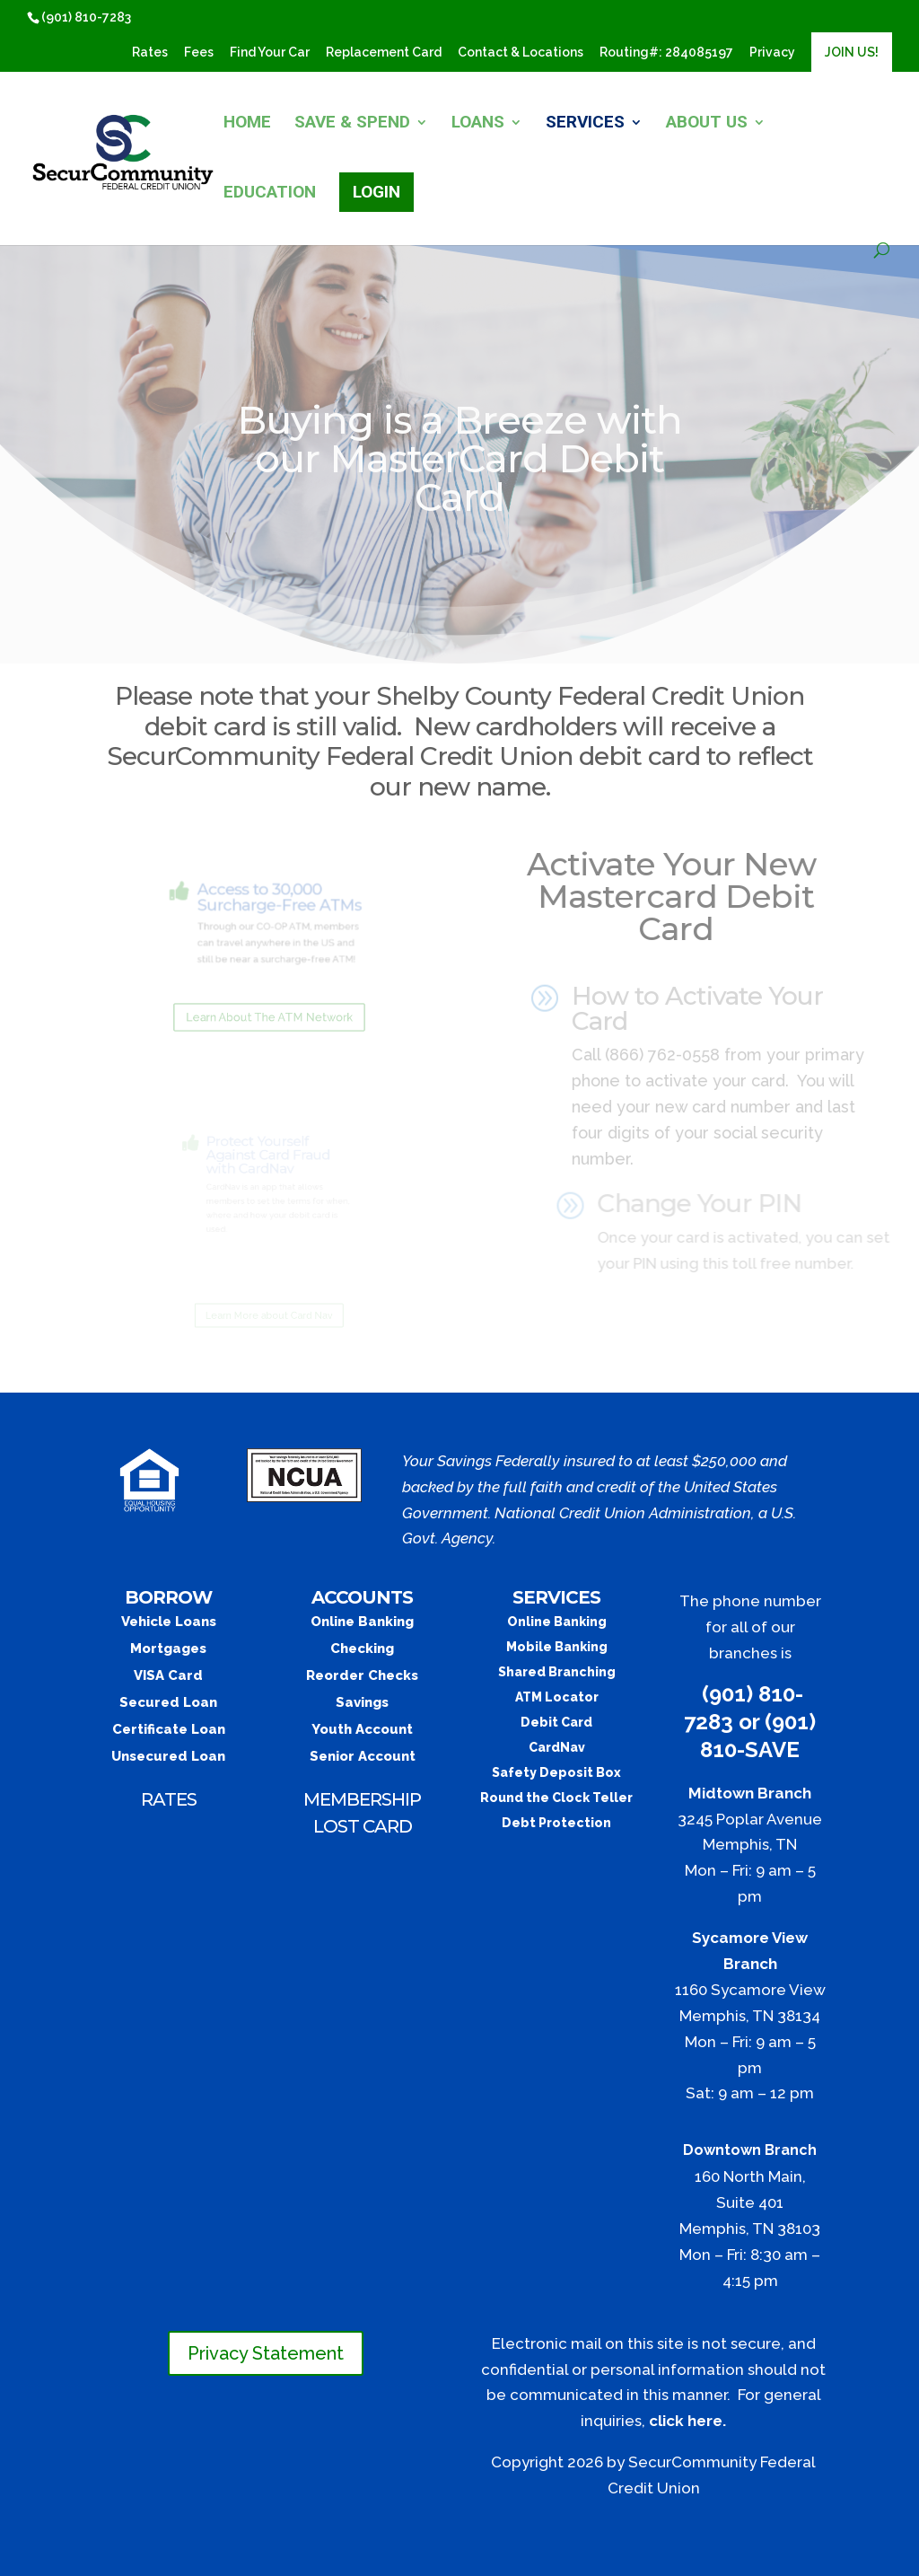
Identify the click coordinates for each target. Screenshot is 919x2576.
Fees (199, 52)
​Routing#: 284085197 (666, 52)
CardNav (557, 1747)
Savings (362, 1702)
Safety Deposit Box (556, 1772)
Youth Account (362, 1729)
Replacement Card (384, 52)
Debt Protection (556, 1823)
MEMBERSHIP (362, 1799)
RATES (169, 1799)
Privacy (772, 52)
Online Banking (362, 1621)
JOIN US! (852, 52)
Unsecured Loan (168, 1756)
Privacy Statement (266, 2353)
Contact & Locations (520, 52)
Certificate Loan (168, 1729)
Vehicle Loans (168, 1621)
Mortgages (168, 1648)
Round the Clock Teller (556, 1797)
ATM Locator (557, 1697)
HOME (247, 124)
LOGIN (376, 191)
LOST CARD (362, 1826)
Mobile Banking (557, 1647)
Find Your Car (270, 52)
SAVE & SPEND (352, 124)
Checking (362, 1648)
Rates (150, 52)
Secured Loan (168, 1702)
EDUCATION (269, 194)
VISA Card (168, 1675)
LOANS (477, 124)
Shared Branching (557, 1672)
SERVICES (585, 124)
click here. (687, 2421)
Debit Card (556, 1722)
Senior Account (363, 1756)
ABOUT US (707, 124)
